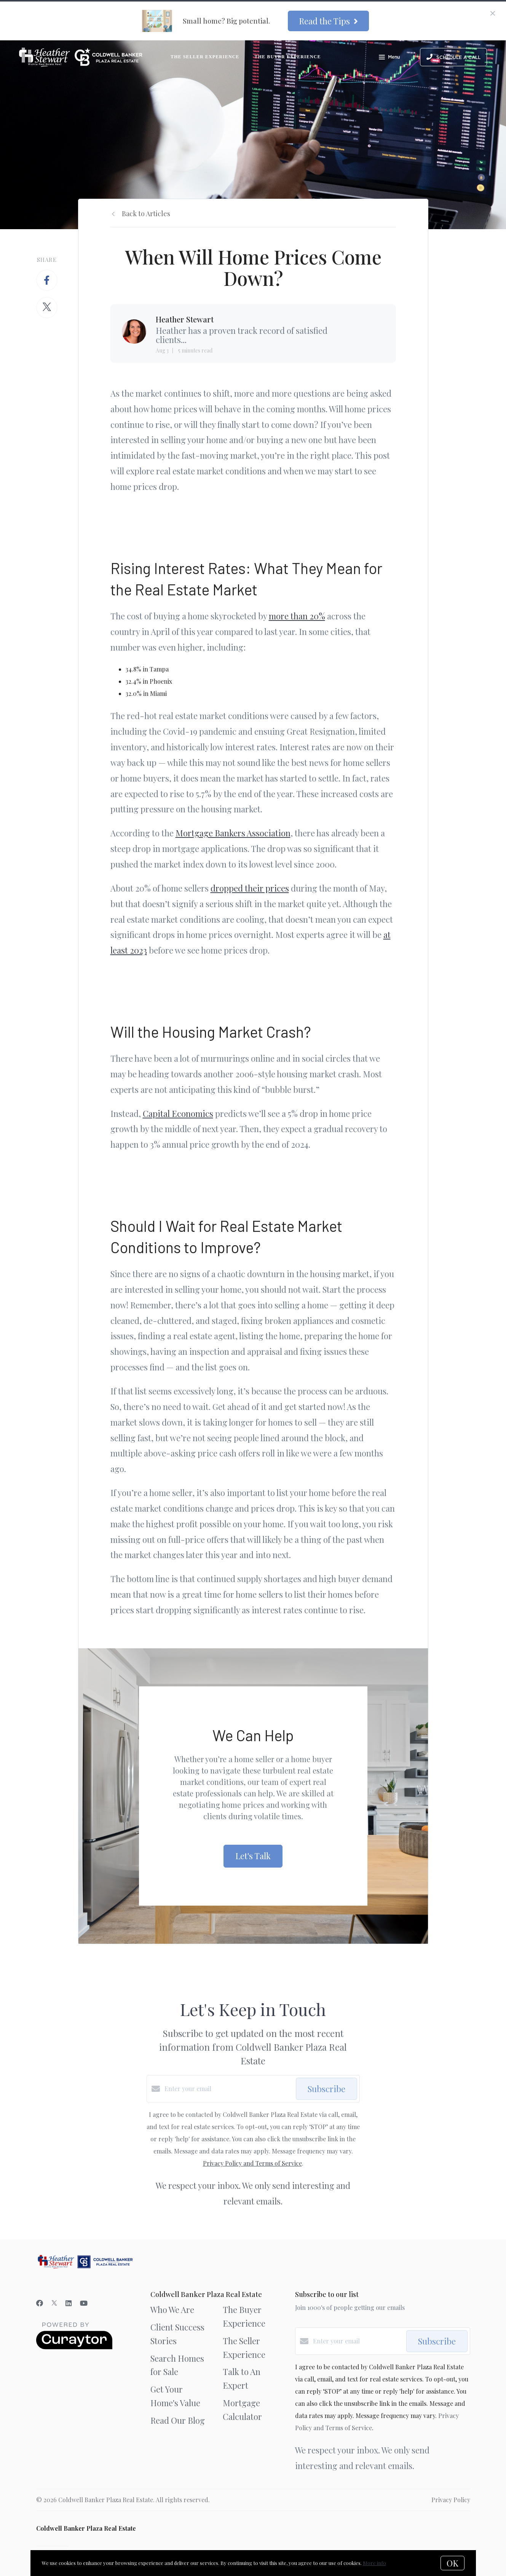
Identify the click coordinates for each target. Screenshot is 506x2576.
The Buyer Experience (288, 56)
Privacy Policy (450, 2500)
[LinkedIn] (68, 2303)
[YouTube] (84, 2303)
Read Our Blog (177, 2420)
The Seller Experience (205, 56)
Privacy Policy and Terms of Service (252, 2163)
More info (374, 2563)
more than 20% (297, 616)
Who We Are (172, 2309)
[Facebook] (39, 2303)
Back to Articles (146, 213)
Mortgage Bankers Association (233, 833)
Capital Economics (178, 1113)
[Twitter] (54, 2303)
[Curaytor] (74, 2347)
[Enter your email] (228, 2088)
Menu (389, 58)
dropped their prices (250, 888)
